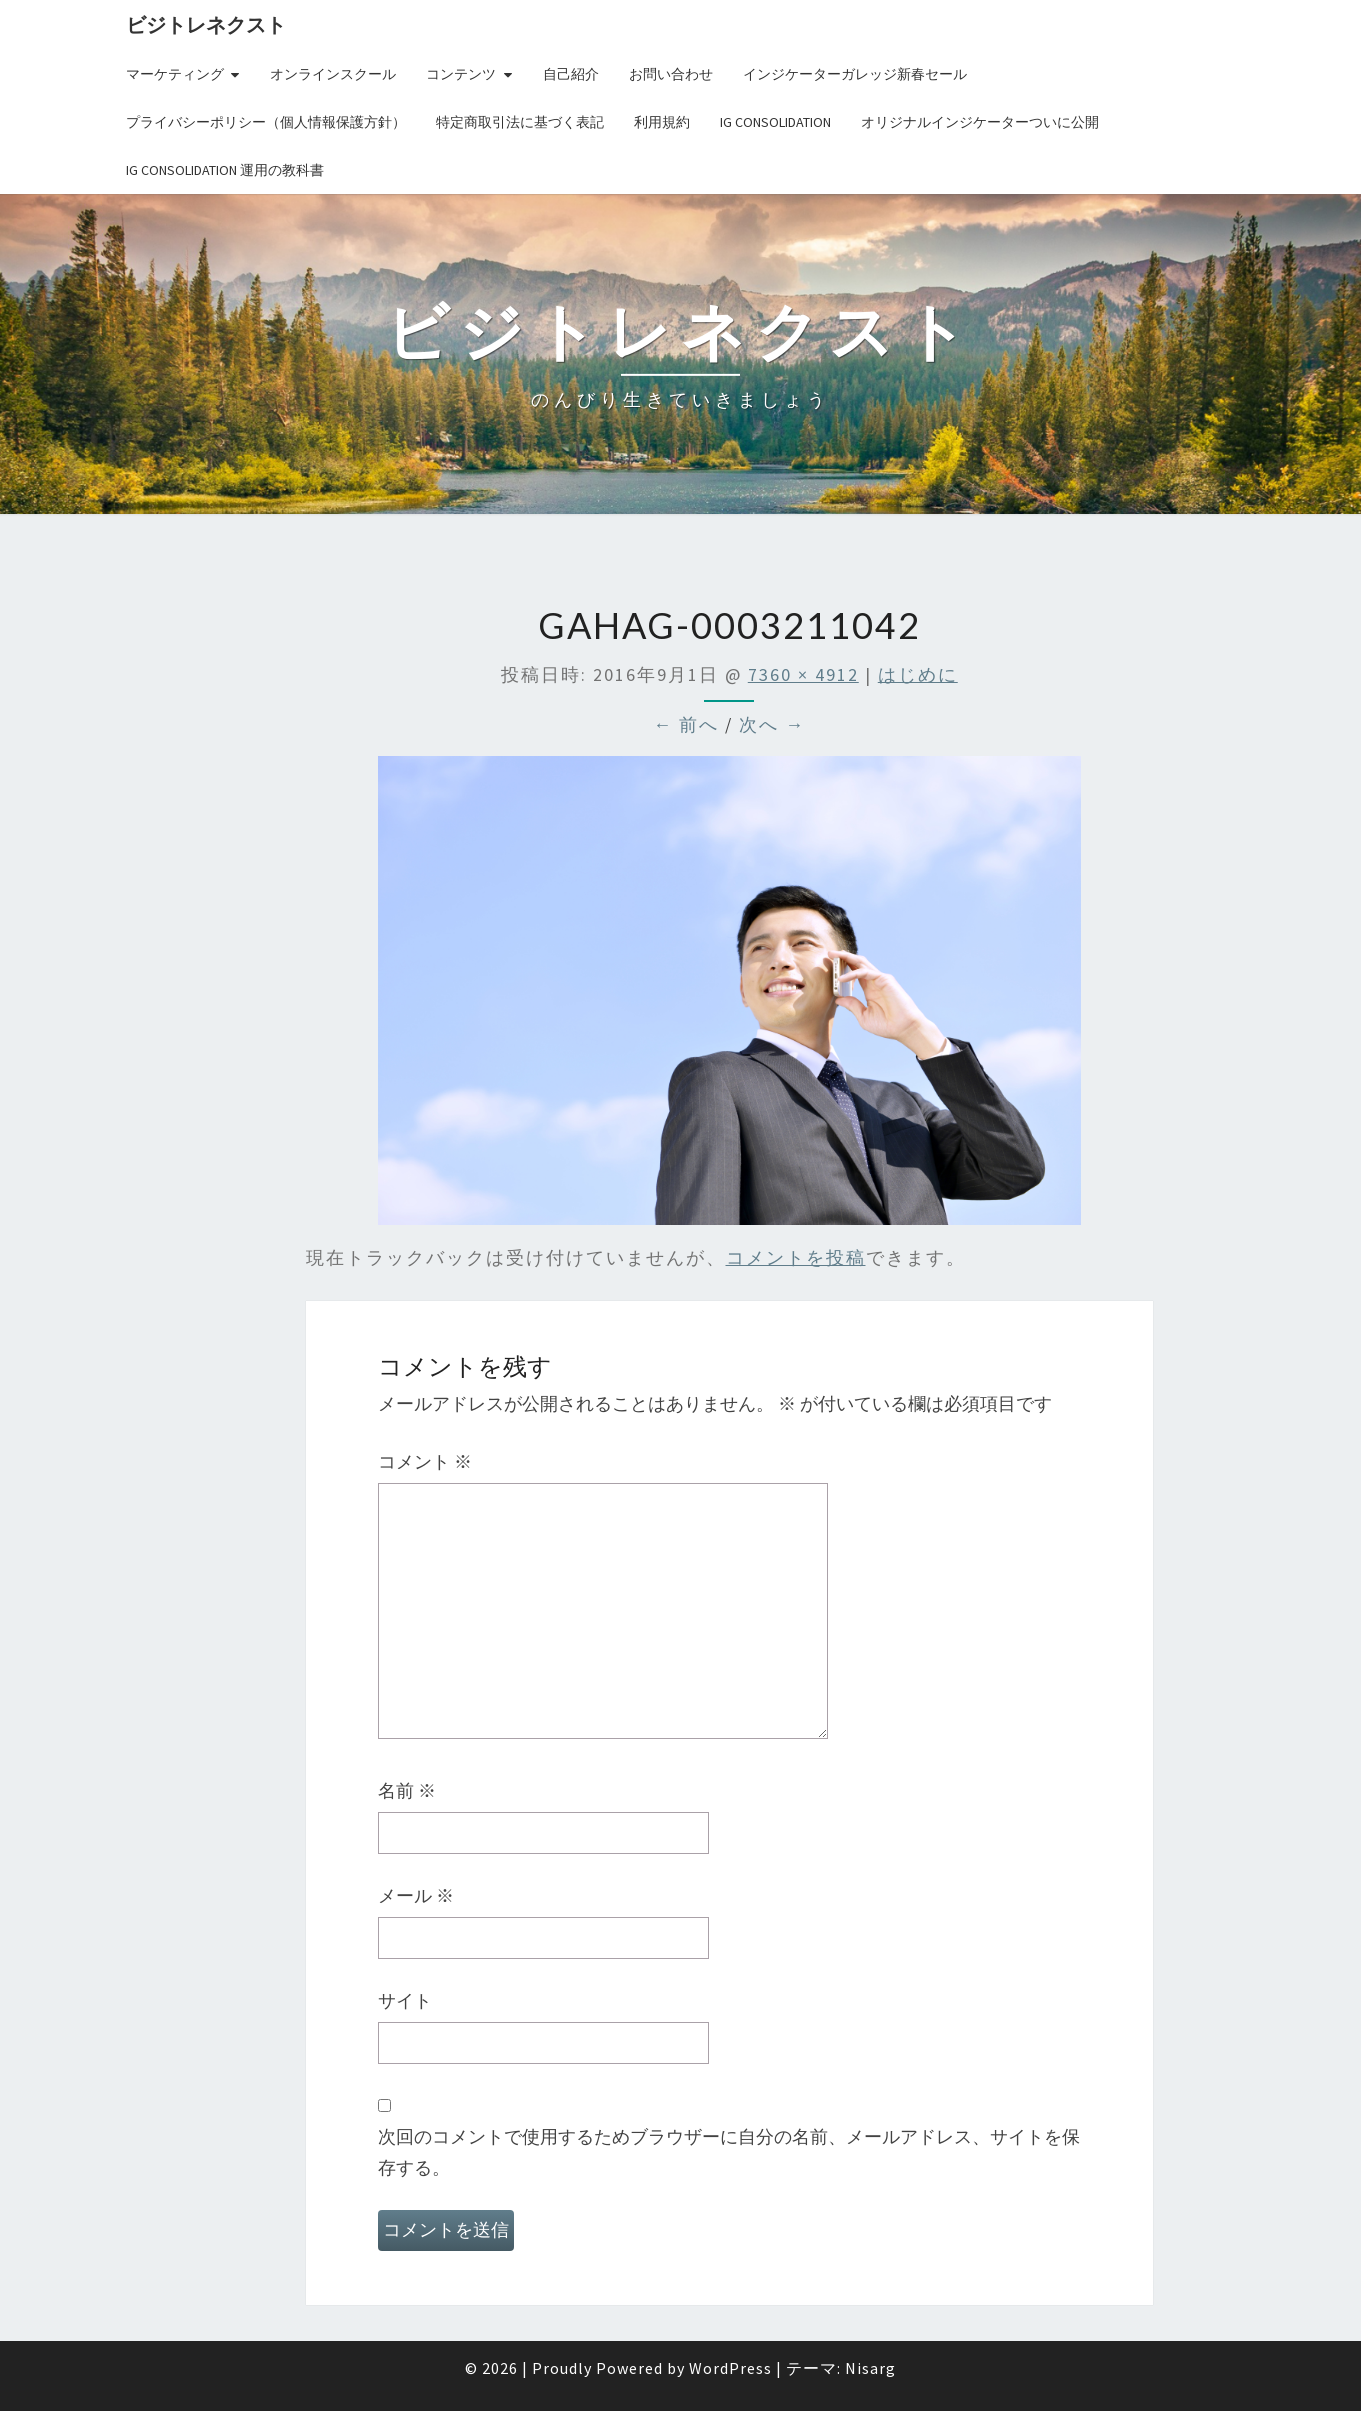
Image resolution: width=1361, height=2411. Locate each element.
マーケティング (175, 74)
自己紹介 (571, 74)
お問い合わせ (671, 74)
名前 (407, 1790)
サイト (405, 2000)
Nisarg (870, 2368)
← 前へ (686, 724)
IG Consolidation (775, 122)
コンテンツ (461, 74)
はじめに (918, 674)
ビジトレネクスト (206, 24)
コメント (425, 1461)
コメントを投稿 (796, 1257)
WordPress (730, 2368)
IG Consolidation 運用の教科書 (225, 170)
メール (416, 1895)
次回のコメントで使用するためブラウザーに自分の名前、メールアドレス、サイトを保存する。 (729, 2152)
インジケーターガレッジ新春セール (855, 74)
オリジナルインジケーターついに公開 (980, 122)
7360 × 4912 (803, 674)
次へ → (772, 724)
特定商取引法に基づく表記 (520, 122)
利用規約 (662, 122)
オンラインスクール (333, 74)
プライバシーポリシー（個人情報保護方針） (266, 122)
